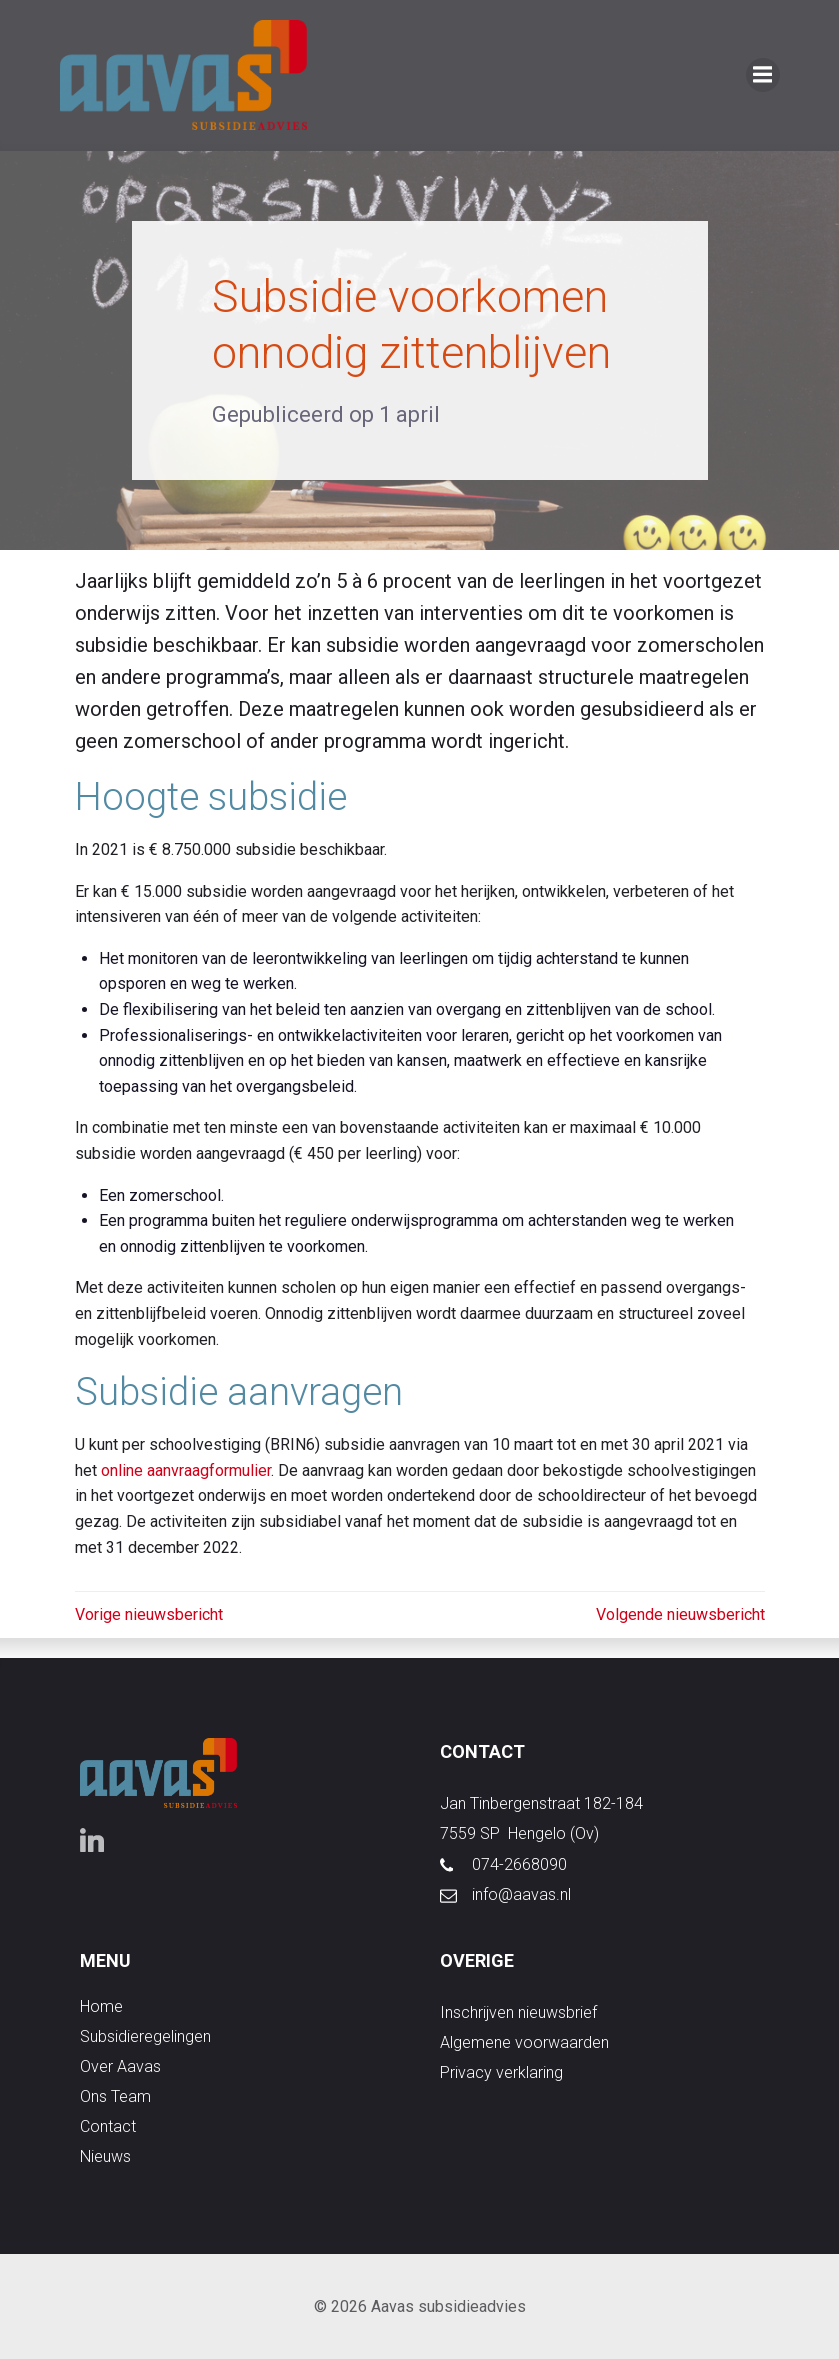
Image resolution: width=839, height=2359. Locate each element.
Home (101, 2006)
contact (108, 2126)
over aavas (120, 2066)
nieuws (105, 2156)
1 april (409, 414)
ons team (115, 2096)
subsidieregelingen (145, 2036)
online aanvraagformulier (186, 1470)
